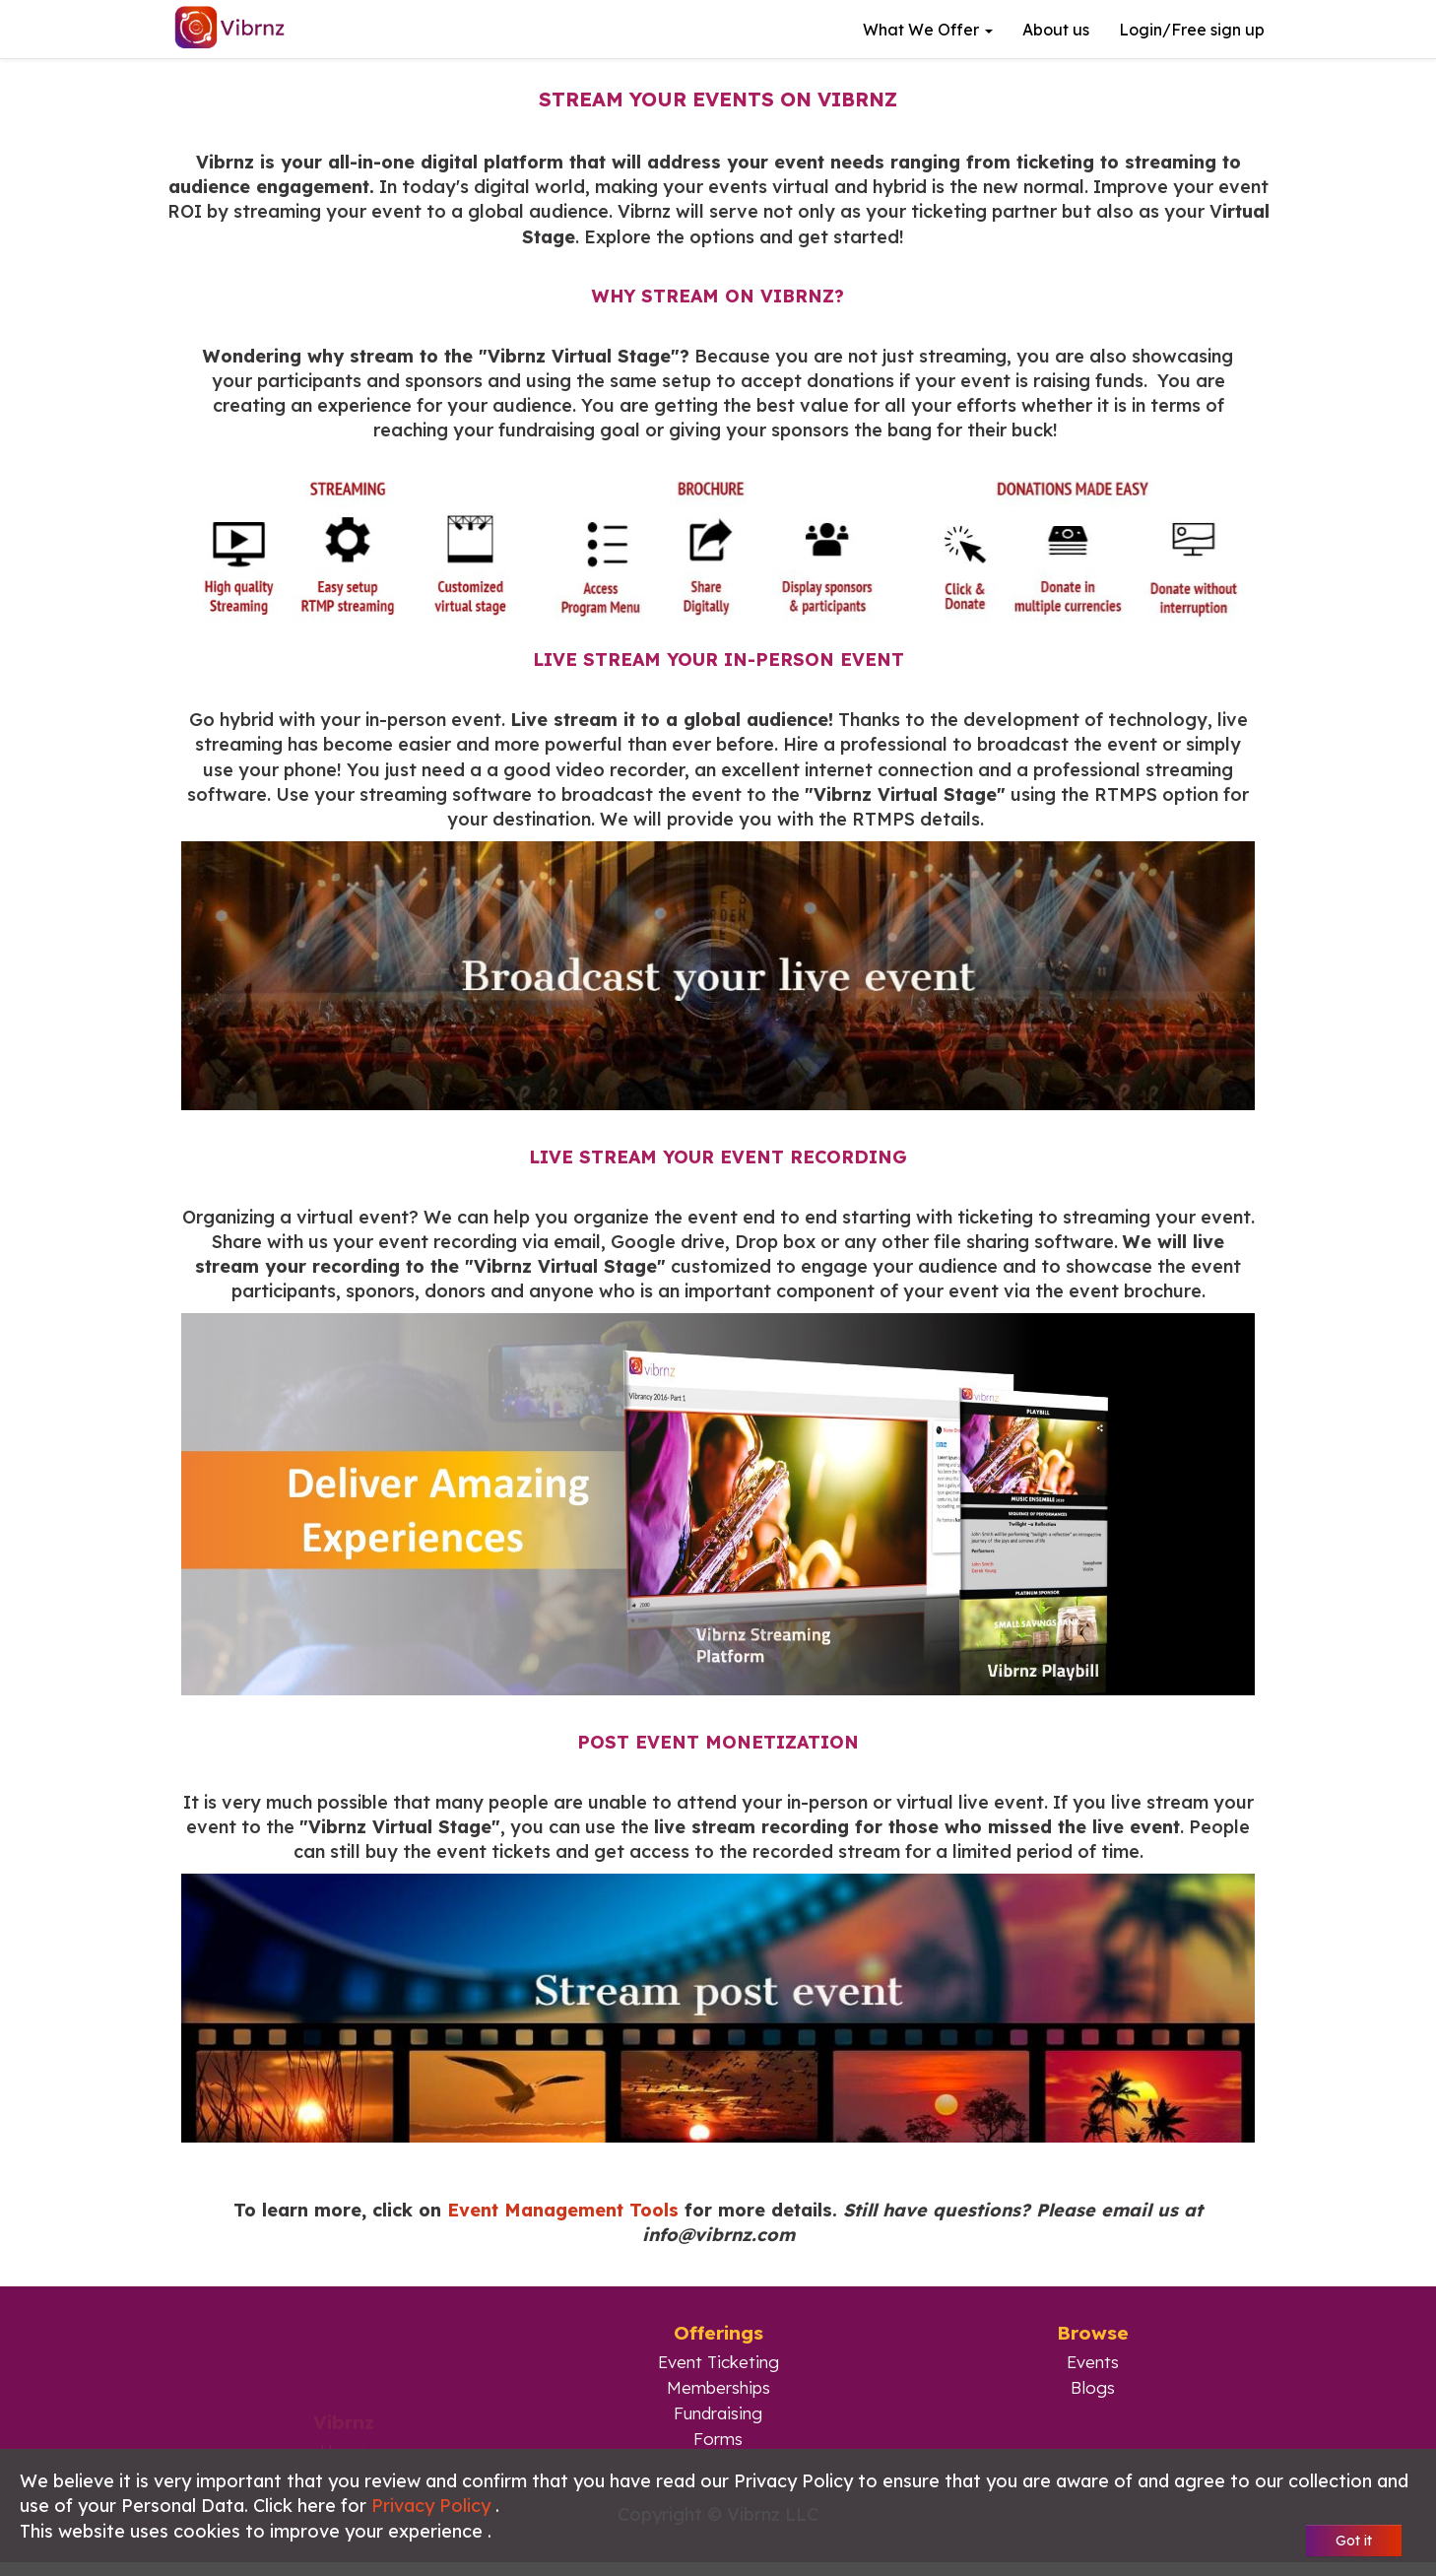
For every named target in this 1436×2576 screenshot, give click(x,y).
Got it (1354, 2540)
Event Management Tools (563, 2210)
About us (1055, 29)
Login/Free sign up (1192, 29)
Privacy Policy (433, 2505)
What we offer (928, 29)
